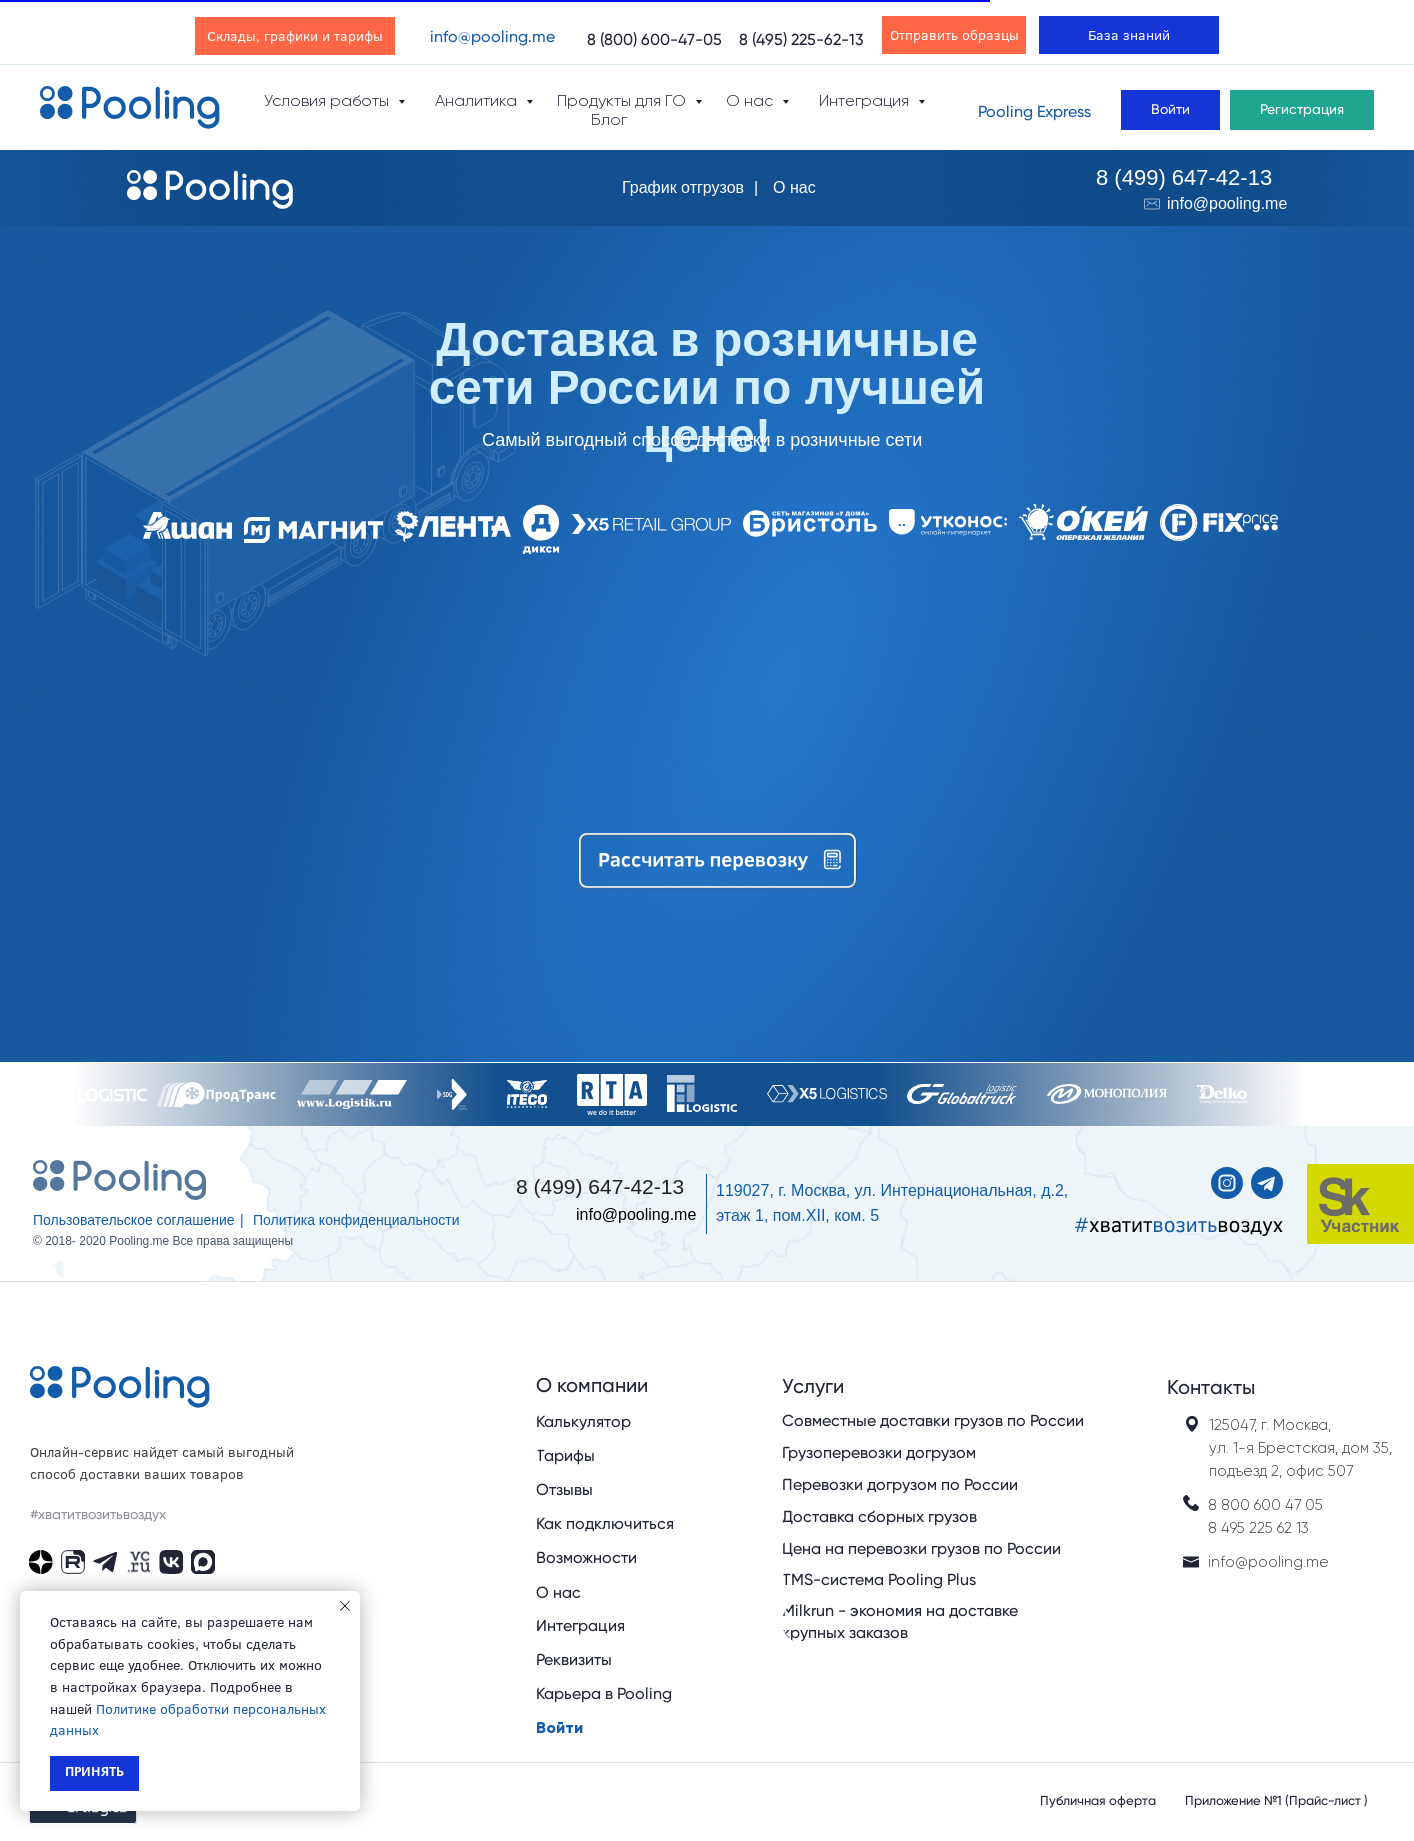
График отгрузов (683, 187)
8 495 (1226, 1528)
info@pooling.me (492, 36)
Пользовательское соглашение (134, 1220)
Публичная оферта (1098, 1800)
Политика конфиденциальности (356, 1220)
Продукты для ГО (623, 100)
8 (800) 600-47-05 (654, 39)
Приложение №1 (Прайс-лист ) (1276, 1800)
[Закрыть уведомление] (345, 1606)
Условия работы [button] (328, 100)
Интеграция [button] (866, 100)
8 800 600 (1246, 1505)
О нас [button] (751, 100)
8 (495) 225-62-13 (801, 39)
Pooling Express (1034, 111)
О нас (794, 187)
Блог (609, 119)
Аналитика (478, 100)
